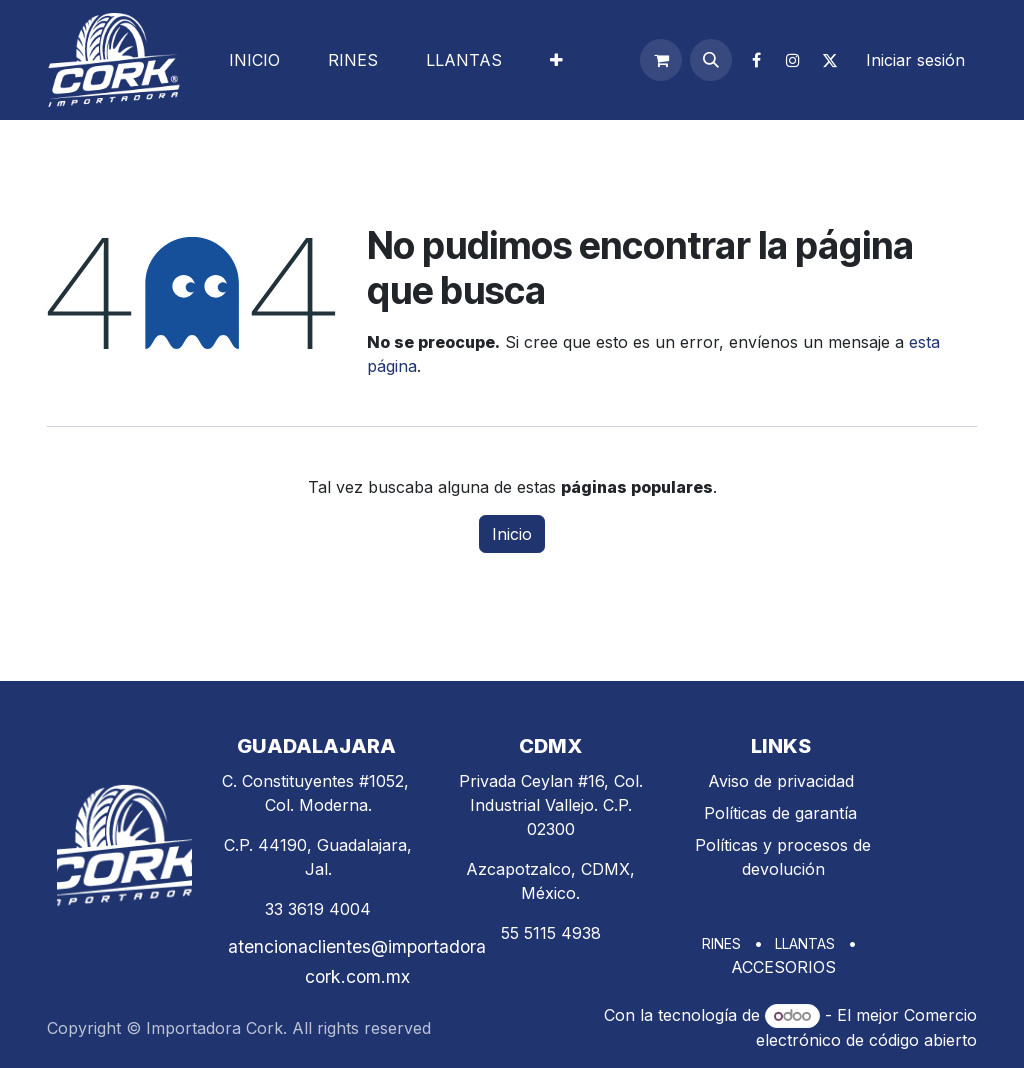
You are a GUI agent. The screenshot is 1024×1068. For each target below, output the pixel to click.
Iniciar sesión (915, 60)
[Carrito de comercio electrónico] (661, 60)
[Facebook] (756, 60)
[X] (830, 60)
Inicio (512, 534)
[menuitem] (254, 60)
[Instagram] (793, 60)
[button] (711, 60)
